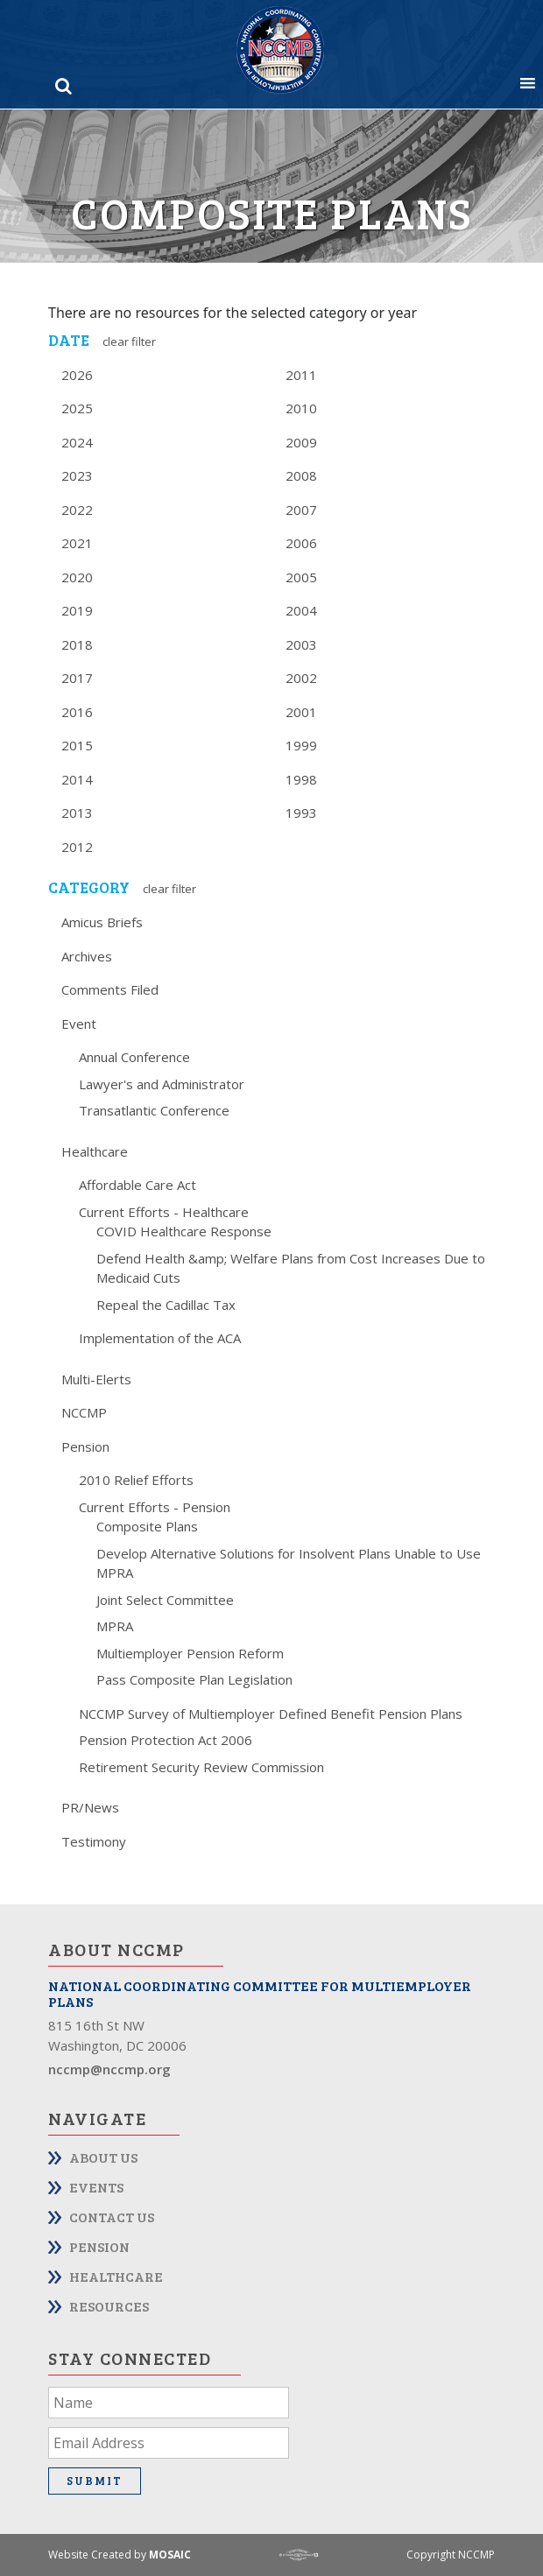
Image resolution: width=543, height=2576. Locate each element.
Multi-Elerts (96, 1379)
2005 (301, 577)
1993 (301, 812)
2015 (77, 745)
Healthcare (94, 1151)
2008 (301, 475)
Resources (109, 2306)
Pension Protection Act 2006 (165, 1740)
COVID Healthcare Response (184, 1231)
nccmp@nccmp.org (109, 2069)
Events (96, 2187)
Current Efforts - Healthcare (164, 1212)
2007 (301, 509)
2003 (301, 644)
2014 (77, 779)
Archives (86, 956)
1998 (301, 779)
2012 (77, 846)
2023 (77, 475)
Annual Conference (134, 1057)
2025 (77, 408)
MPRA (114, 1626)
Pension (85, 1446)
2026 (77, 375)
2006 (301, 543)
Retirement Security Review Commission (201, 1767)
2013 (77, 812)
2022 (77, 509)
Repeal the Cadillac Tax (166, 1304)
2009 (301, 442)
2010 (301, 408)
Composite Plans (147, 1526)
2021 (77, 543)
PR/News (90, 1807)
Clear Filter (129, 341)
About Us (103, 2157)
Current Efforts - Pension (154, 1507)
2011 (301, 375)
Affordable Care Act (137, 1184)
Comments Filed (110, 989)
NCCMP (84, 1412)
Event (78, 1023)
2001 (301, 712)
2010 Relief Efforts (136, 1480)
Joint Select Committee (165, 1599)
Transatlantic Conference (154, 1110)
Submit (95, 2480)
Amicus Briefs (102, 922)
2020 (77, 577)
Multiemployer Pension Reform (190, 1653)
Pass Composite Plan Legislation (194, 1679)
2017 (77, 677)
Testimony (93, 1841)
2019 (77, 610)
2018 (77, 644)
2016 (77, 712)
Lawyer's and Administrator (161, 1084)
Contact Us (111, 2216)
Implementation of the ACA (160, 1338)
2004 (301, 610)
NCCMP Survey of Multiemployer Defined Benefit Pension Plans (270, 1713)
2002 (301, 677)
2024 (77, 442)
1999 (301, 745)
